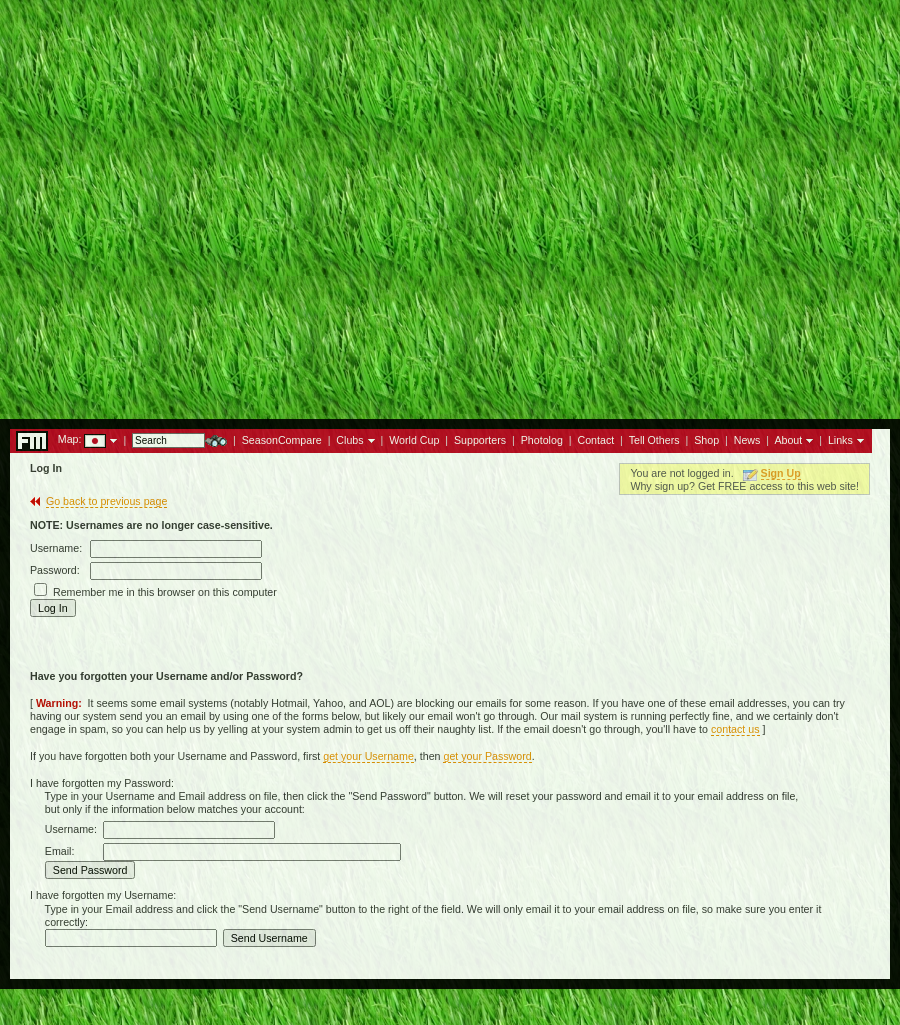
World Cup (414, 440)
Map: (70, 439)
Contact (595, 440)
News (747, 440)
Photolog (542, 440)
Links (840, 440)
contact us (735, 729)
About (788, 440)
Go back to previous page (106, 501)
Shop (706, 440)
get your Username (368, 756)
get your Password (487, 756)
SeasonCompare (282, 440)
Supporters (480, 440)
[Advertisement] (450, 204)
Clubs (349, 440)
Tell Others (654, 440)
